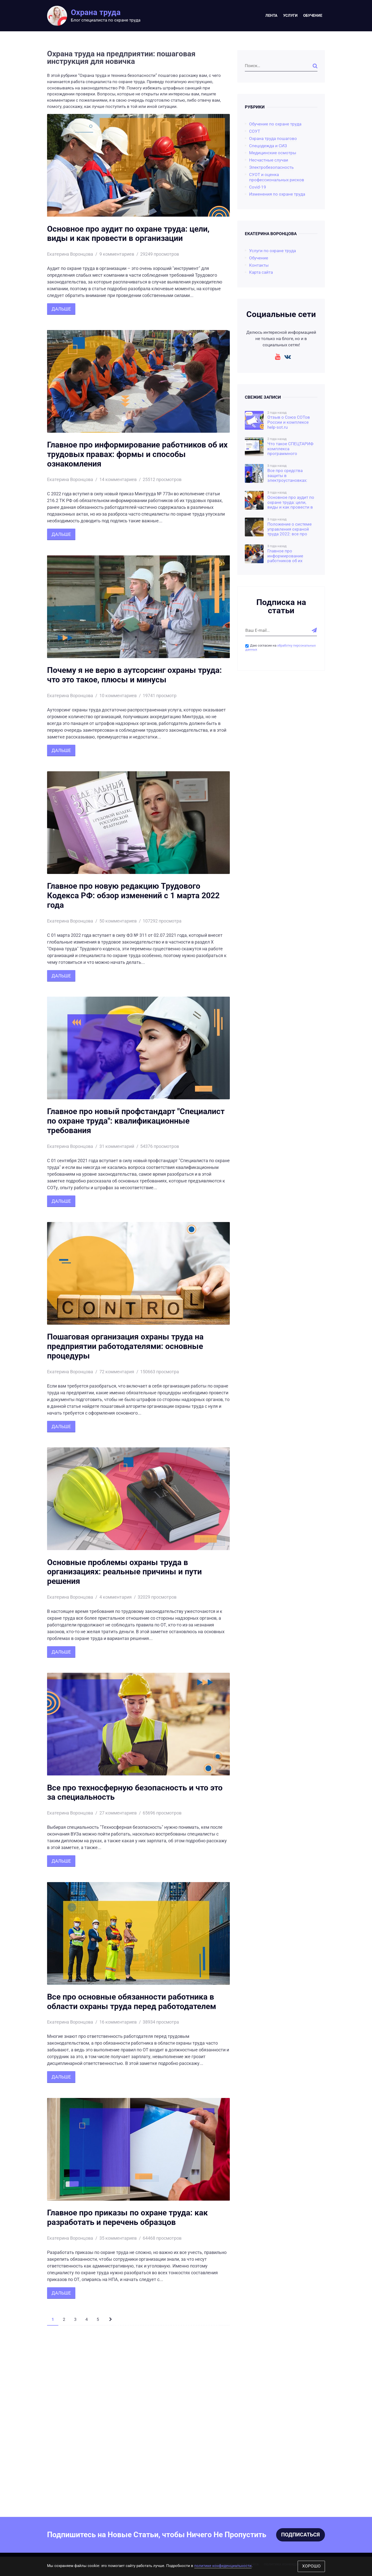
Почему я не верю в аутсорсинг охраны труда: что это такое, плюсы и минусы (134, 675)
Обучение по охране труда (275, 124)
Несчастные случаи (268, 160)
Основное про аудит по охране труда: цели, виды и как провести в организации (128, 233)
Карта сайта (261, 272)
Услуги (290, 15)
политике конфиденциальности (223, 2565)
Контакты (259, 265)
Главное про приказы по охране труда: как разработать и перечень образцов (127, 2217)
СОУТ (254, 131)
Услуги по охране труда (272, 250)
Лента (271, 15)
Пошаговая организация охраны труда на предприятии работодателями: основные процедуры (125, 1346)
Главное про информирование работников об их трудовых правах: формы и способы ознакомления (137, 454)
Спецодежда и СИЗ (268, 145)
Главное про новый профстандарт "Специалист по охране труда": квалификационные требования (136, 1121)
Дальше (61, 309)
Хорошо (311, 2566)
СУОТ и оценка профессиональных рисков (276, 177)
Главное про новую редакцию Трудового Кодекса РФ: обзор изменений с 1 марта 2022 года (133, 895)
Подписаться (300, 2535)
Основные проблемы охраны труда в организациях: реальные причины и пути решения (124, 1572)
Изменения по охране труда (277, 194)
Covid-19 (257, 187)
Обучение (312, 15)
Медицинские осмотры (272, 152)
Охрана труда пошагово (273, 138)
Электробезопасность (271, 167)
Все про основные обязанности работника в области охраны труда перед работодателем (131, 2001)
